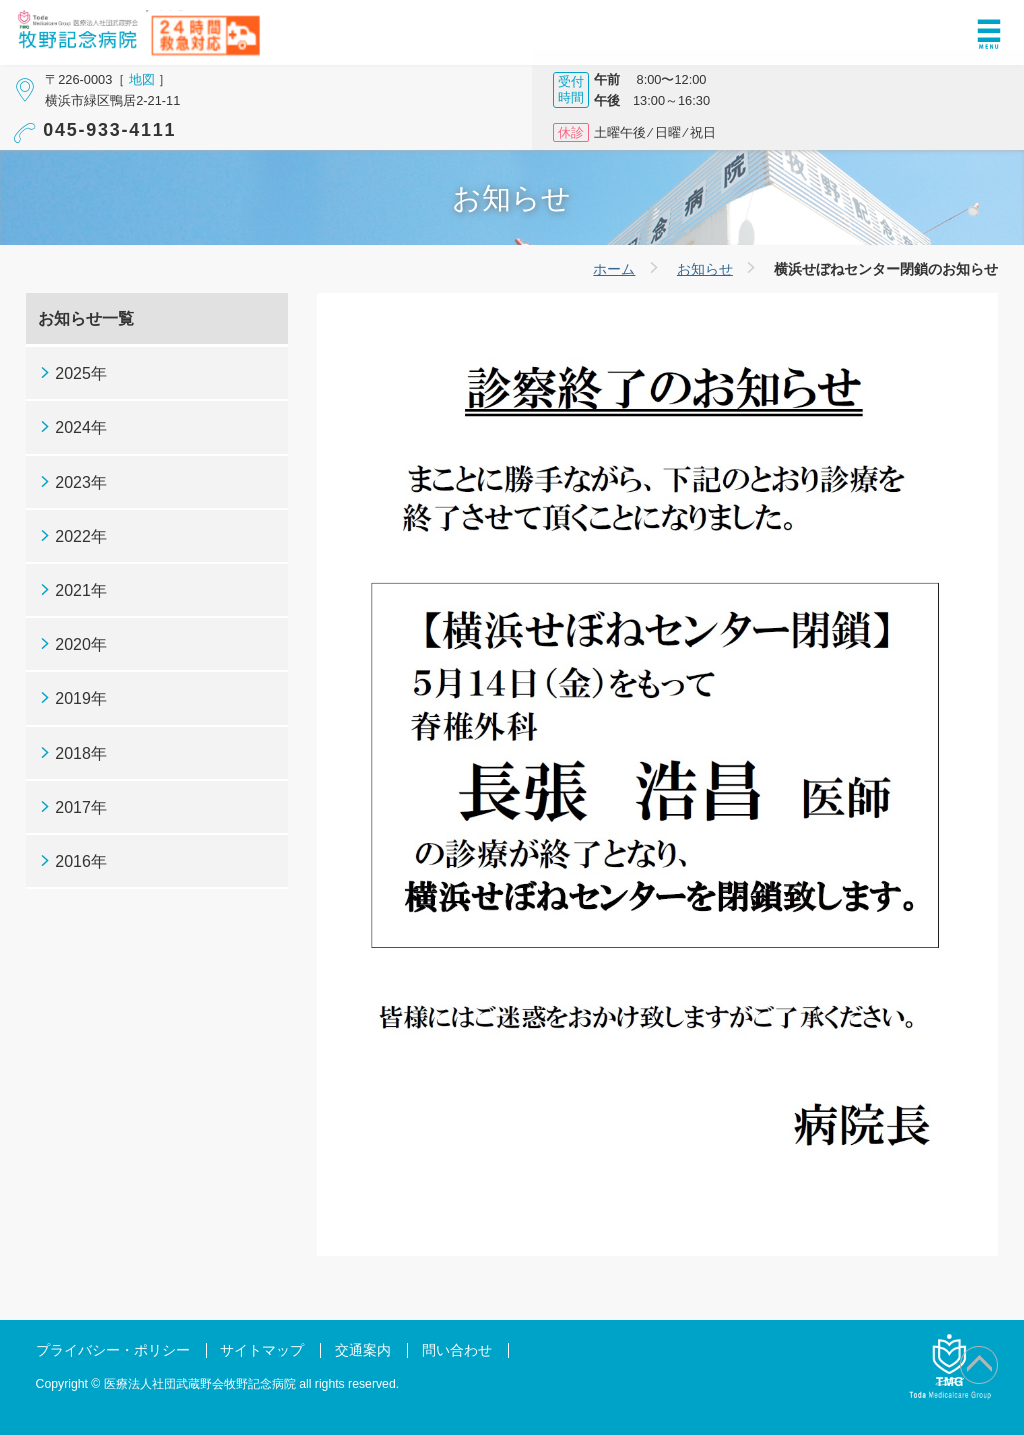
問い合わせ (457, 1350)
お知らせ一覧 (86, 318)
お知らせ (705, 269)
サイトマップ (262, 1350)
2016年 (81, 861)
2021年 (81, 590)
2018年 (81, 753)
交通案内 (363, 1350)
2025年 (81, 373)
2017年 (81, 807)
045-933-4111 (109, 130)
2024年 (81, 427)
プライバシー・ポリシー (113, 1350)
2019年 (81, 698)
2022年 (81, 536)
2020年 (81, 644)
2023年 (81, 482)
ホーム (614, 269)
